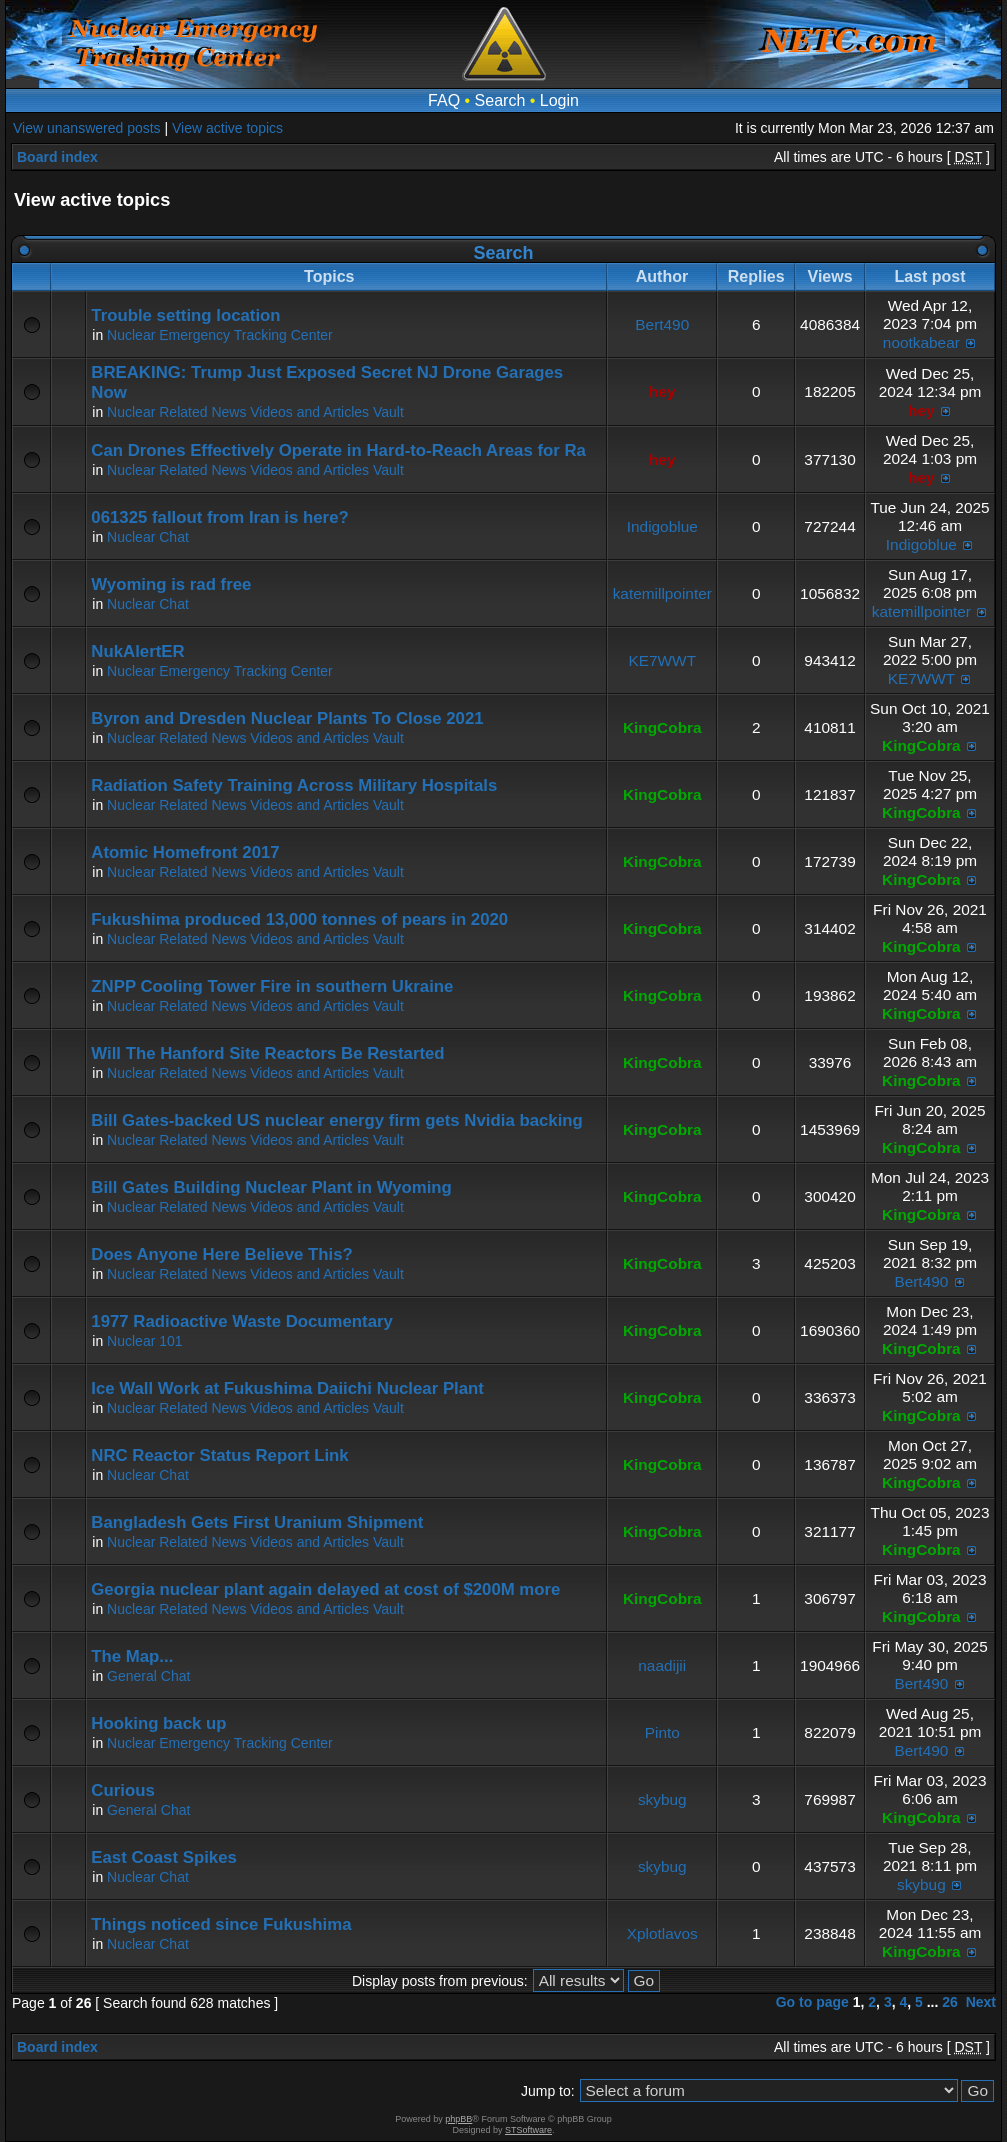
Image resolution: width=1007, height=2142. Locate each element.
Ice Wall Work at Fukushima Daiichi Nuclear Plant (287, 1388)
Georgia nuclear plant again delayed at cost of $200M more (325, 1589)
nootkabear (921, 342)
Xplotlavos (662, 1933)
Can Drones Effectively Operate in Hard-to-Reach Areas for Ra (338, 450)
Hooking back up (158, 1723)
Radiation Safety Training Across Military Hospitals (294, 785)
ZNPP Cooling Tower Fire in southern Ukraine (272, 986)
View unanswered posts (87, 128)
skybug (662, 1799)
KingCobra (662, 727)
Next (981, 2002)
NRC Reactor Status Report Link (219, 1455)
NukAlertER (137, 651)
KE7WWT (662, 660)
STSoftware (528, 2130)
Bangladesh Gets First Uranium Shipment (257, 1522)
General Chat (148, 1676)
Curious (122, 1790)
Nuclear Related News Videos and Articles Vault (255, 412)
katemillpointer (662, 593)
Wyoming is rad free (171, 584)
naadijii (662, 1665)
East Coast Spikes (164, 1857)
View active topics (227, 128)
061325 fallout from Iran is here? (219, 517)
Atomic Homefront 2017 (185, 852)
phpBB (458, 2119)
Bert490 (662, 324)
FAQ (444, 100)
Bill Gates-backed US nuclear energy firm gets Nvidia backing (336, 1120)
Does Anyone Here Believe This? (221, 1254)
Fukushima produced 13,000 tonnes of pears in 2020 (299, 919)
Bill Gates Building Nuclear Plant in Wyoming (271, 1187)
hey (662, 391)
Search (500, 100)
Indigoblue (662, 526)
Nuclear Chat (148, 537)
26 (950, 2002)
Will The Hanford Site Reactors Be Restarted (267, 1053)
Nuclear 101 (145, 1341)
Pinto (662, 1732)
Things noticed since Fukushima (221, 1924)
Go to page (812, 2002)
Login (559, 100)
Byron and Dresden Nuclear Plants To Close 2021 (287, 718)
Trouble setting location (185, 315)
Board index (57, 157)
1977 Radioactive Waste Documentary (242, 1321)
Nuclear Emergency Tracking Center (220, 335)
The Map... (132, 1656)
